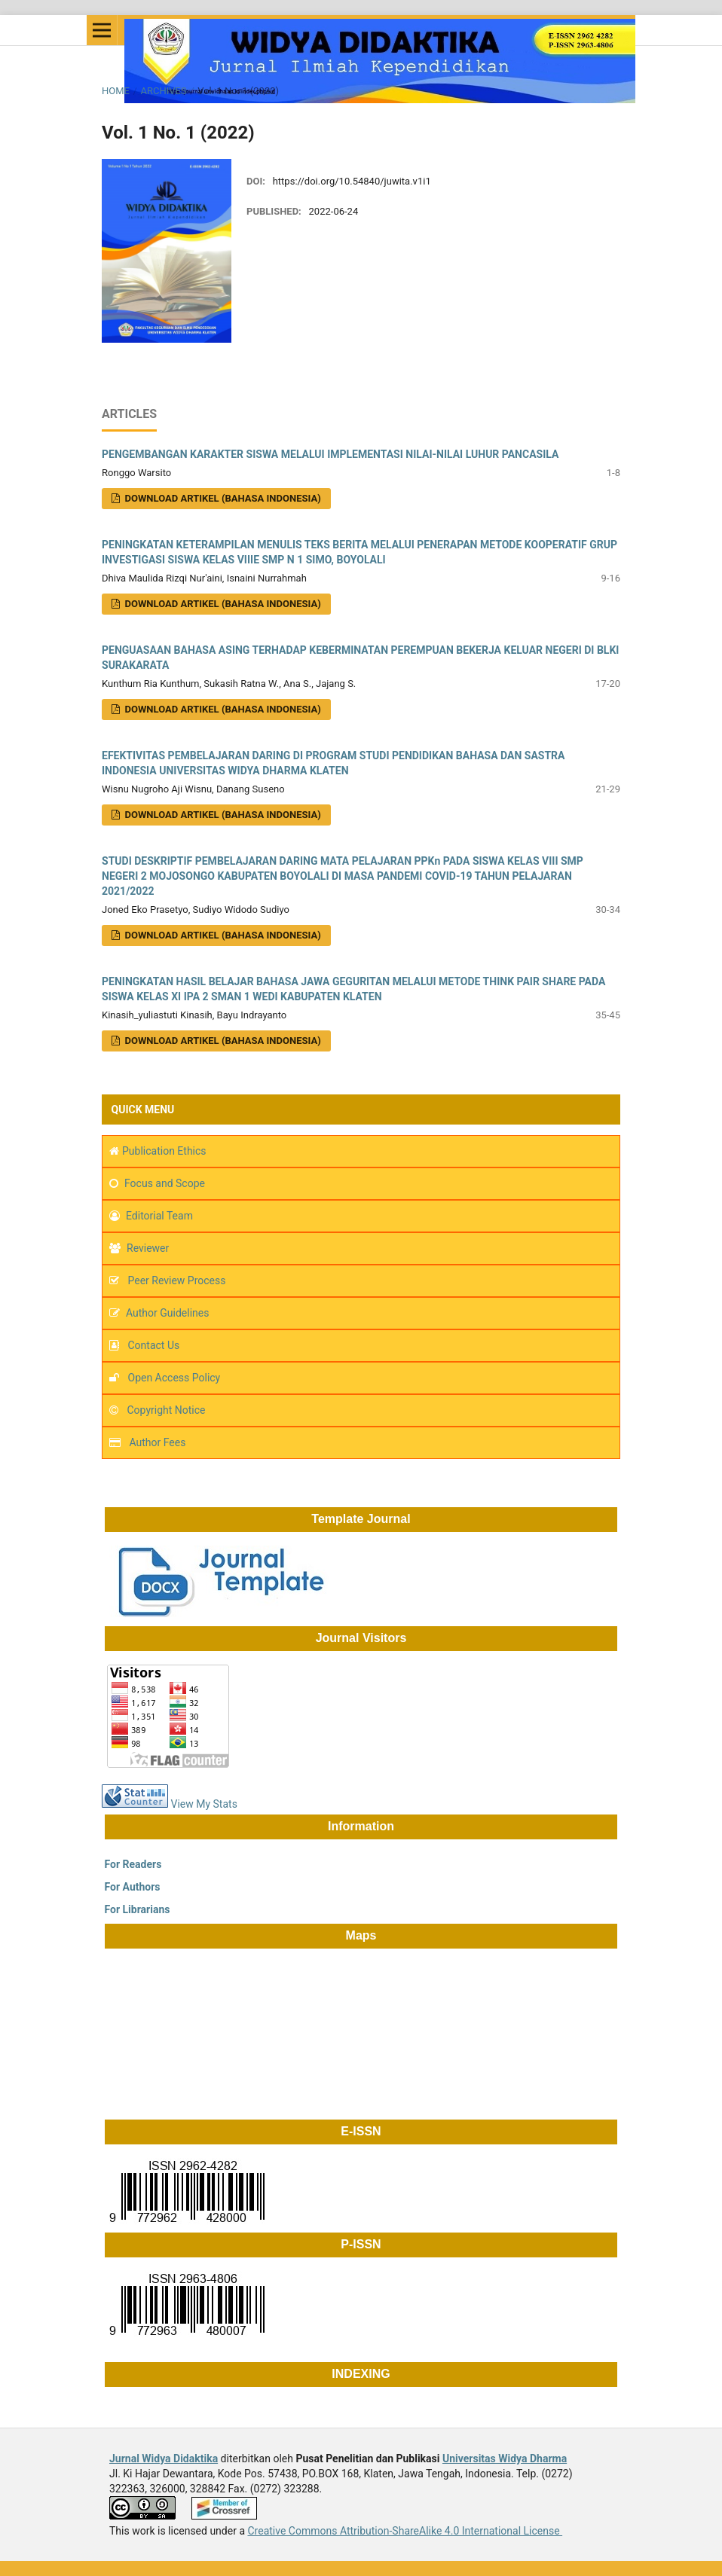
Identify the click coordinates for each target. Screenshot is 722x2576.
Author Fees (158, 1442)
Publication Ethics (164, 1151)
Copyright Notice (166, 1410)
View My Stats (204, 1804)
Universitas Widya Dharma (504, 2458)
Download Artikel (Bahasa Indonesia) (221, 603)
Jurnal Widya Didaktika (163, 2458)
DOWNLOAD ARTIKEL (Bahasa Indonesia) (221, 498)
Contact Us (154, 1345)
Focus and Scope (164, 1183)
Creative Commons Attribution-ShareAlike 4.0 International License (404, 2531)
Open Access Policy (174, 1378)
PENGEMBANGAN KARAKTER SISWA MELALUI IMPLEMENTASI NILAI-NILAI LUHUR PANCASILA (330, 454)
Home (116, 90)
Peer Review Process (175, 1280)
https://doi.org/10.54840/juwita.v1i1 (352, 181)
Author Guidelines (167, 1313)
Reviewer (148, 1248)
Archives (163, 90)
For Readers (131, 1864)
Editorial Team (159, 1216)
